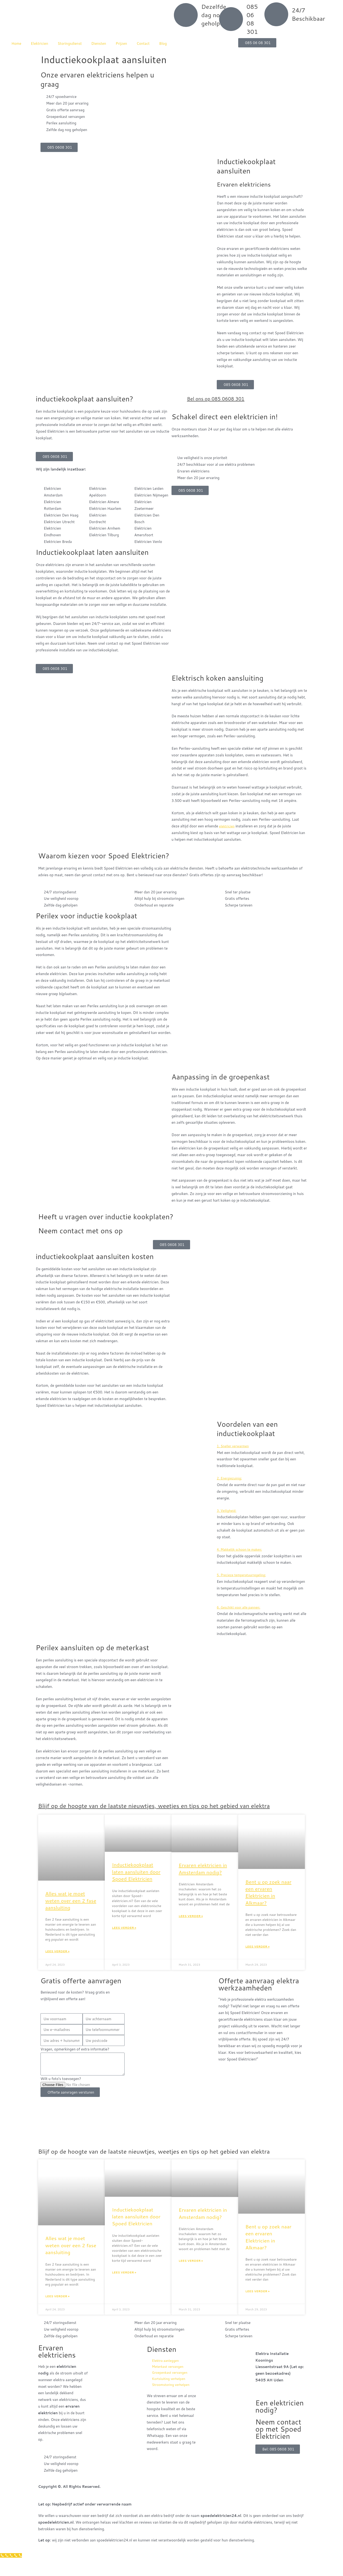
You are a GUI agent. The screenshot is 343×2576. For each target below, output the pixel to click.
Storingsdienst (70, 43)
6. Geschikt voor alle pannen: (240, 1607)
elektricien (227, 826)
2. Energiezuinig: (230, 1478)
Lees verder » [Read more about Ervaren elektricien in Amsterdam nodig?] (191, 1925)
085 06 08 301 (252, 19)
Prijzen (121, 43)
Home (16, 43)
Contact (143, 43)
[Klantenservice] (12, 2572)
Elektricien (39, 43)
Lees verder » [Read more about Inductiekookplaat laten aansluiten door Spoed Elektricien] (124, 1937)
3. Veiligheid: (227, 1510)
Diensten (98, 43)
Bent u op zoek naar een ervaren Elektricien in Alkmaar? (268, 1902)
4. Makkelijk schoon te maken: (241, 1549)
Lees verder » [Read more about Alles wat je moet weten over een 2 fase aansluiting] (57, 1961)
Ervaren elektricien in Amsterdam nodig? (203, 1878)
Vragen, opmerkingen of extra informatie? (74, 2058)
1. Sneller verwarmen (234, 1445)
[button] (262, 1446)
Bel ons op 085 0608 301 (223, 398)
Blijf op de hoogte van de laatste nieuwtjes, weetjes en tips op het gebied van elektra (165, 1810)
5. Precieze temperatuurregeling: (244, 1574)
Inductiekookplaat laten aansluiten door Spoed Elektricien (136, 1881)
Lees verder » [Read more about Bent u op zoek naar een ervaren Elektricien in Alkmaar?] (257, 1956)
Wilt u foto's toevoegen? (60, 2088)
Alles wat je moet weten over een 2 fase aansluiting (70, 1909)
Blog (163, 43)
